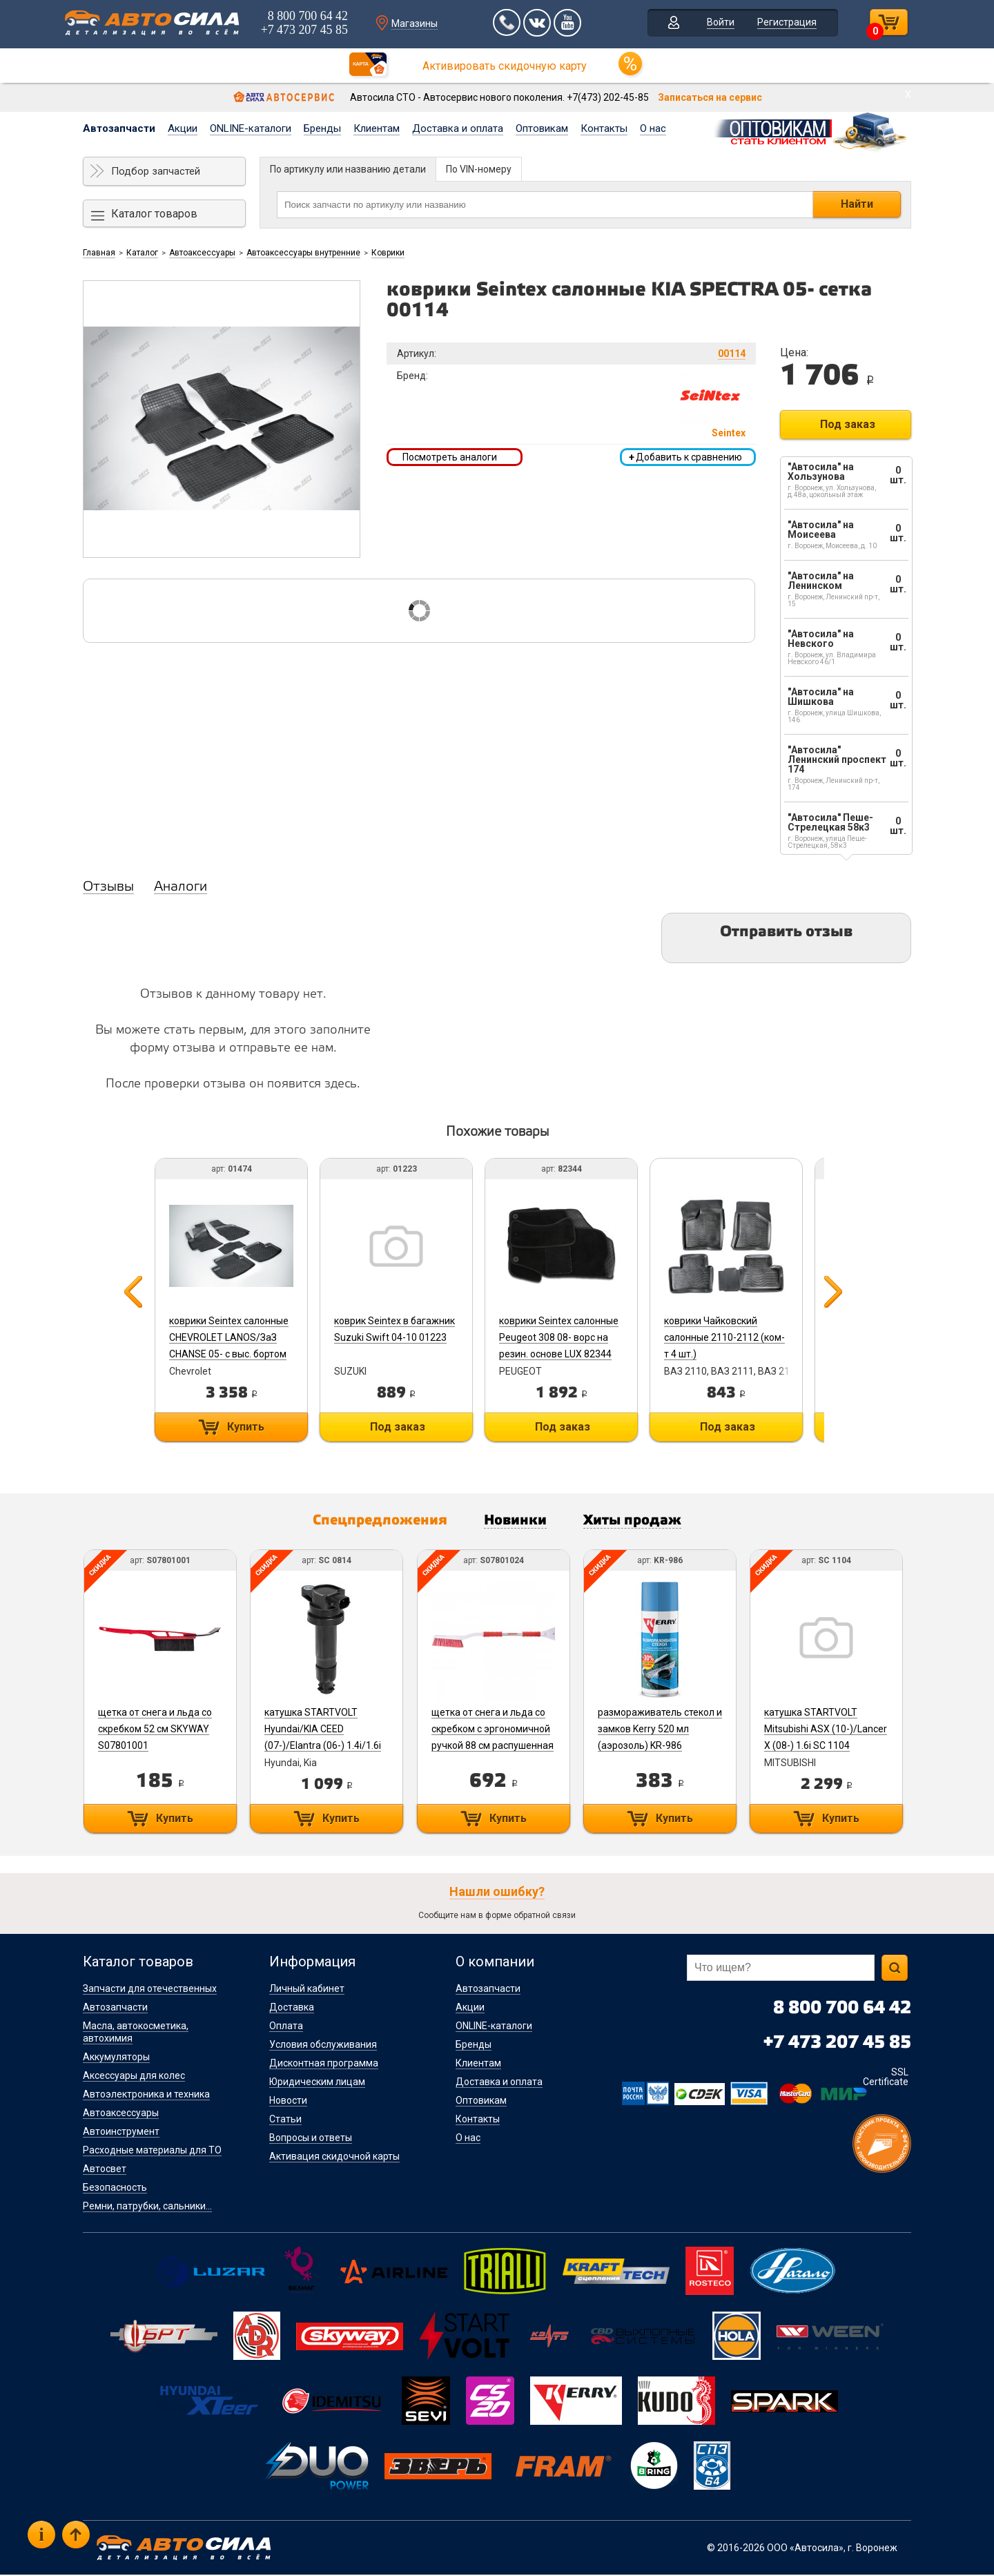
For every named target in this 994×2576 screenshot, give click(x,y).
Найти (857, 204)
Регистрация (782, 23)
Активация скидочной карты (334, 2157)
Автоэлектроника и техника (146, 2095)
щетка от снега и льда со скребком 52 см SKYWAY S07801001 (154, 1730)
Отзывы (108, 887)
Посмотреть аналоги (449, 457)
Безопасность (115, 2188)
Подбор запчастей (155, 171)
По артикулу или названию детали (348, 169)
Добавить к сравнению (685, 457)
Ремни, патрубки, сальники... (147, 2207)
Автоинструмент (121, 2132)
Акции (182, 128)
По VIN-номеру (478, 169)
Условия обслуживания (323, 2045)
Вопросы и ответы (310, 2138)
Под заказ (847, 424)
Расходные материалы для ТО (152, 2151)
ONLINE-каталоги (250, 128)
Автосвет (104, 2170)
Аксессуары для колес (134, 2076)
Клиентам (376, 128)
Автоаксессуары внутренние (303, 253)
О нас (653, 128)
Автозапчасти (119, 128)
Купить (244, 1426)
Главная (99, 253)
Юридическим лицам (317, 2083)
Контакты (604, 128)
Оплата (286, 2027)
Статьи (285, 2120)
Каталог (142, 253)
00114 (732, 353)
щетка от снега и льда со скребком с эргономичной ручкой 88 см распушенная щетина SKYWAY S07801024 (495, 1746)
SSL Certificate (885, 2078)
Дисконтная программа (323, 2064)
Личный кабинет (306, 1989)
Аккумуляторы (116, 2058)
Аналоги (180, 887)
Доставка (291, 2008)
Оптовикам (542, 128)
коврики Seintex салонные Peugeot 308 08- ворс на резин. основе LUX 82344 (564, 1337)
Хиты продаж (640, 1522)
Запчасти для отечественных (150, 1989)
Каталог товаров (154, 213)
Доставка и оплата (457, 128)
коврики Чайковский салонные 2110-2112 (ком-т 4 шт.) (733, 1337)
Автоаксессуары (202, 253)
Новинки (517, 1522)
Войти (716, 23)
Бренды (322, 128)
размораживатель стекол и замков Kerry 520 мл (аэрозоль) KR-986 (665, 1730)
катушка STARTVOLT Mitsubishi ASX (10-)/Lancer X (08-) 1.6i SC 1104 (832, 1730)
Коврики (388, 253)
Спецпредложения (373, 1522)
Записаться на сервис (710, 97)
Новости (288, 2101)
